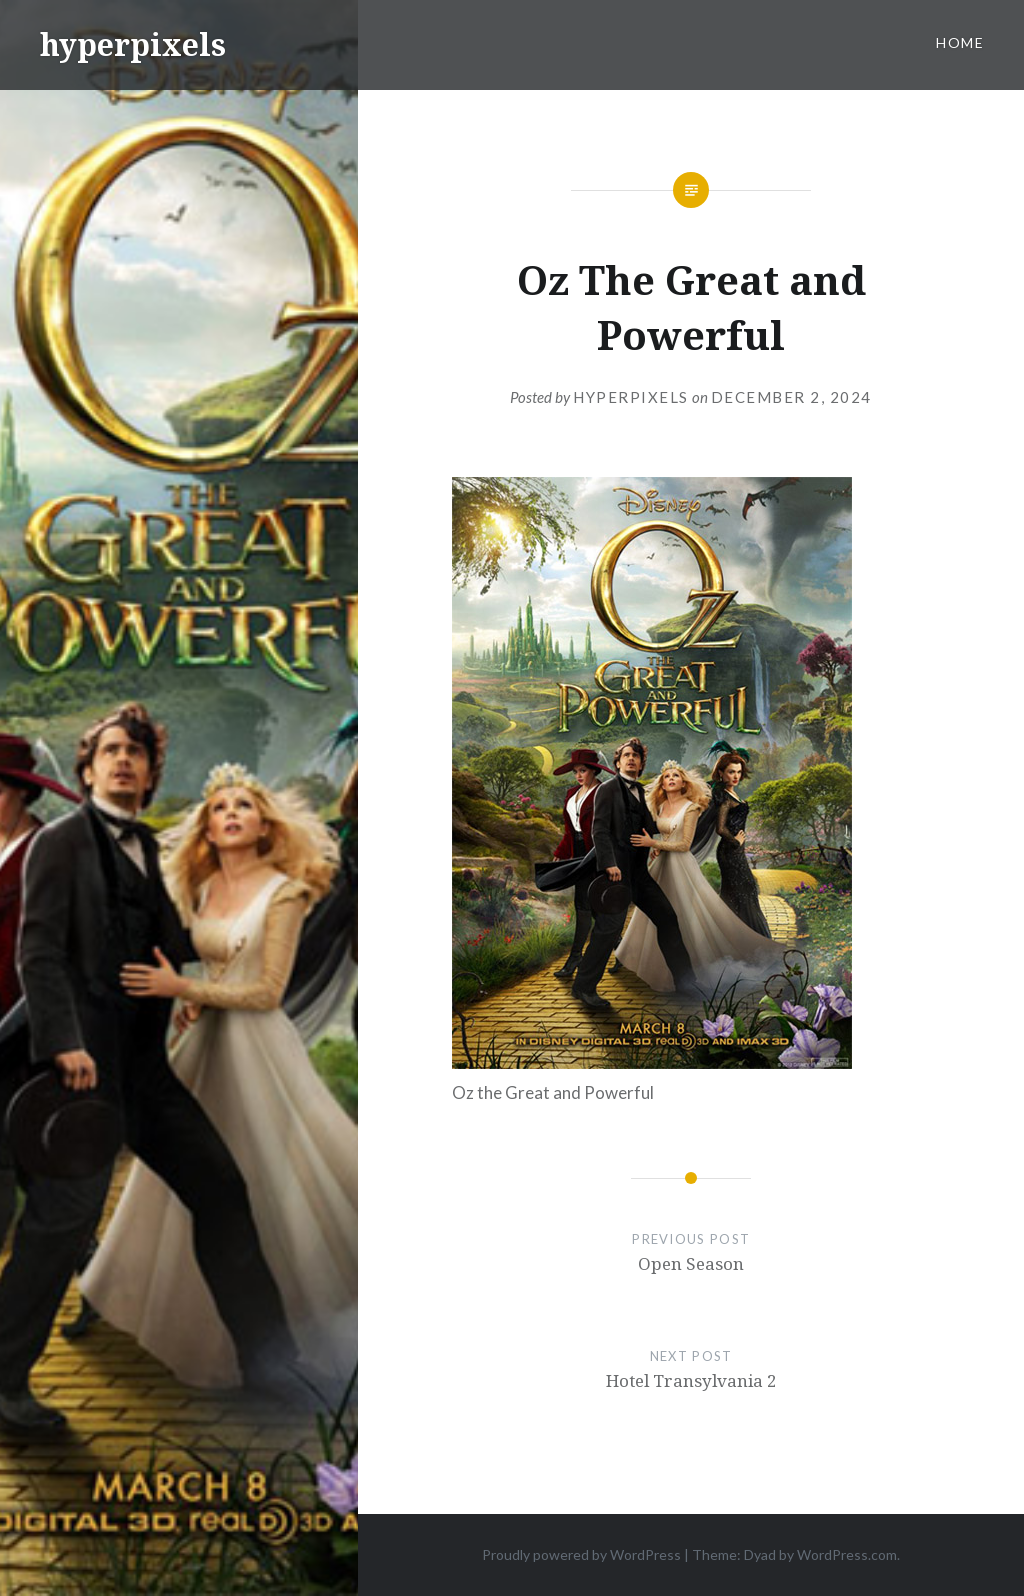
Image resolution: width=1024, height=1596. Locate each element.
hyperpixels (133, 44)
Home (960, 42)
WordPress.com (847, 1554)
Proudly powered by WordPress (581, 1554)
